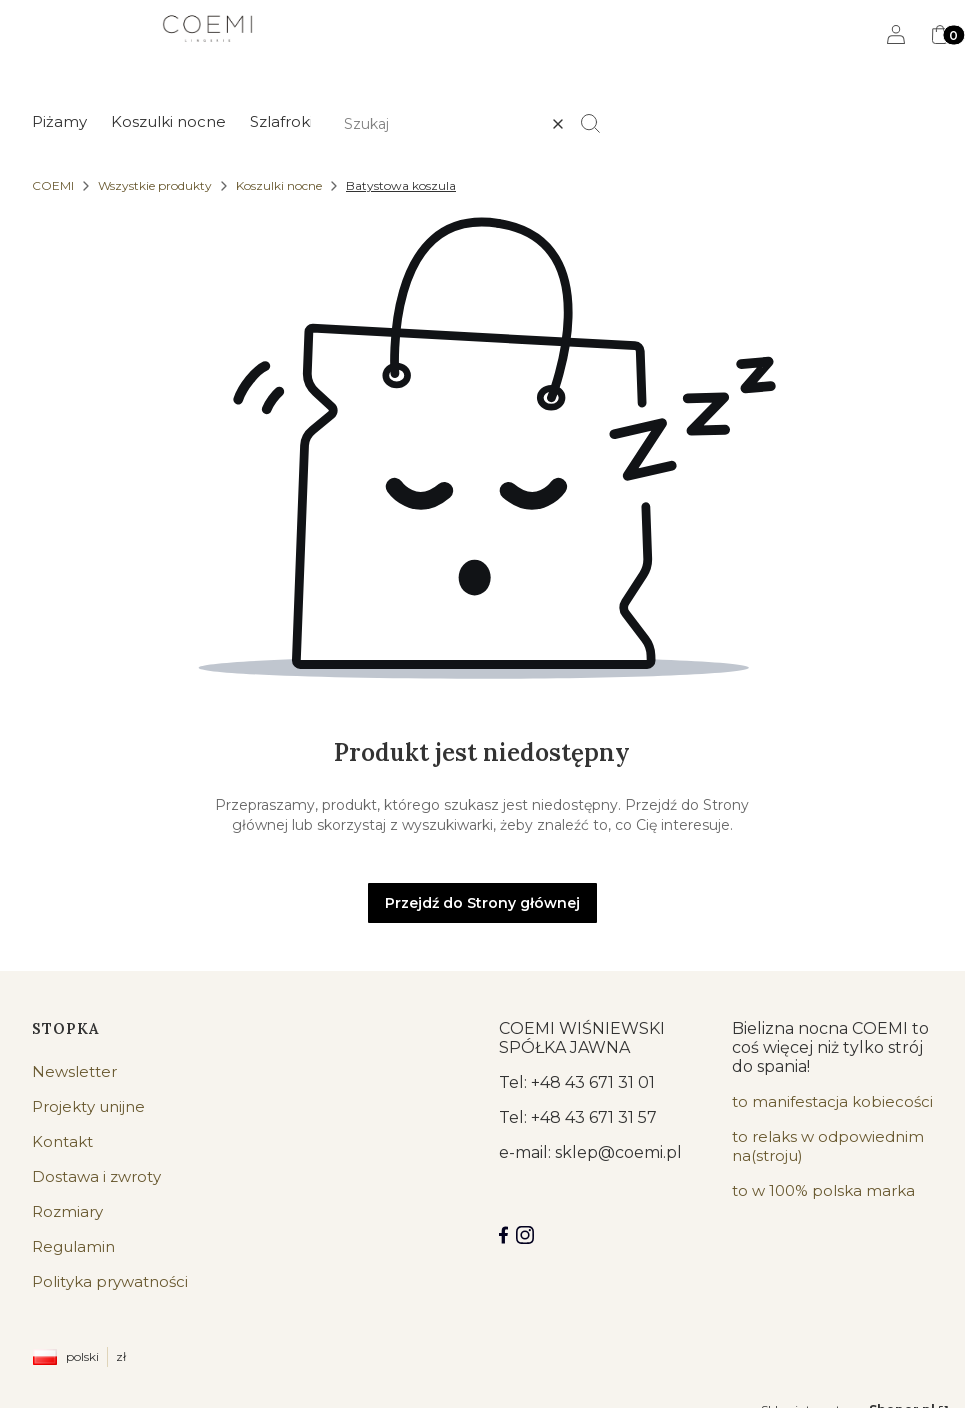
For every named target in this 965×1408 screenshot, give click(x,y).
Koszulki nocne (279, 185)
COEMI (53, 185)
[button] (599, 124)
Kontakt (62, 1141)
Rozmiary (67, 1211)
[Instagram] (525, 1235)
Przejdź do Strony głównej (482, 903)
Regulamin (73, 1246)
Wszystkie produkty (155, 185)
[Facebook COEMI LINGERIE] (503, 1235)
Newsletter (74, 1071)
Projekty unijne (88, 1106)
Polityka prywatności (110, 1281)
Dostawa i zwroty (96, 1176)
